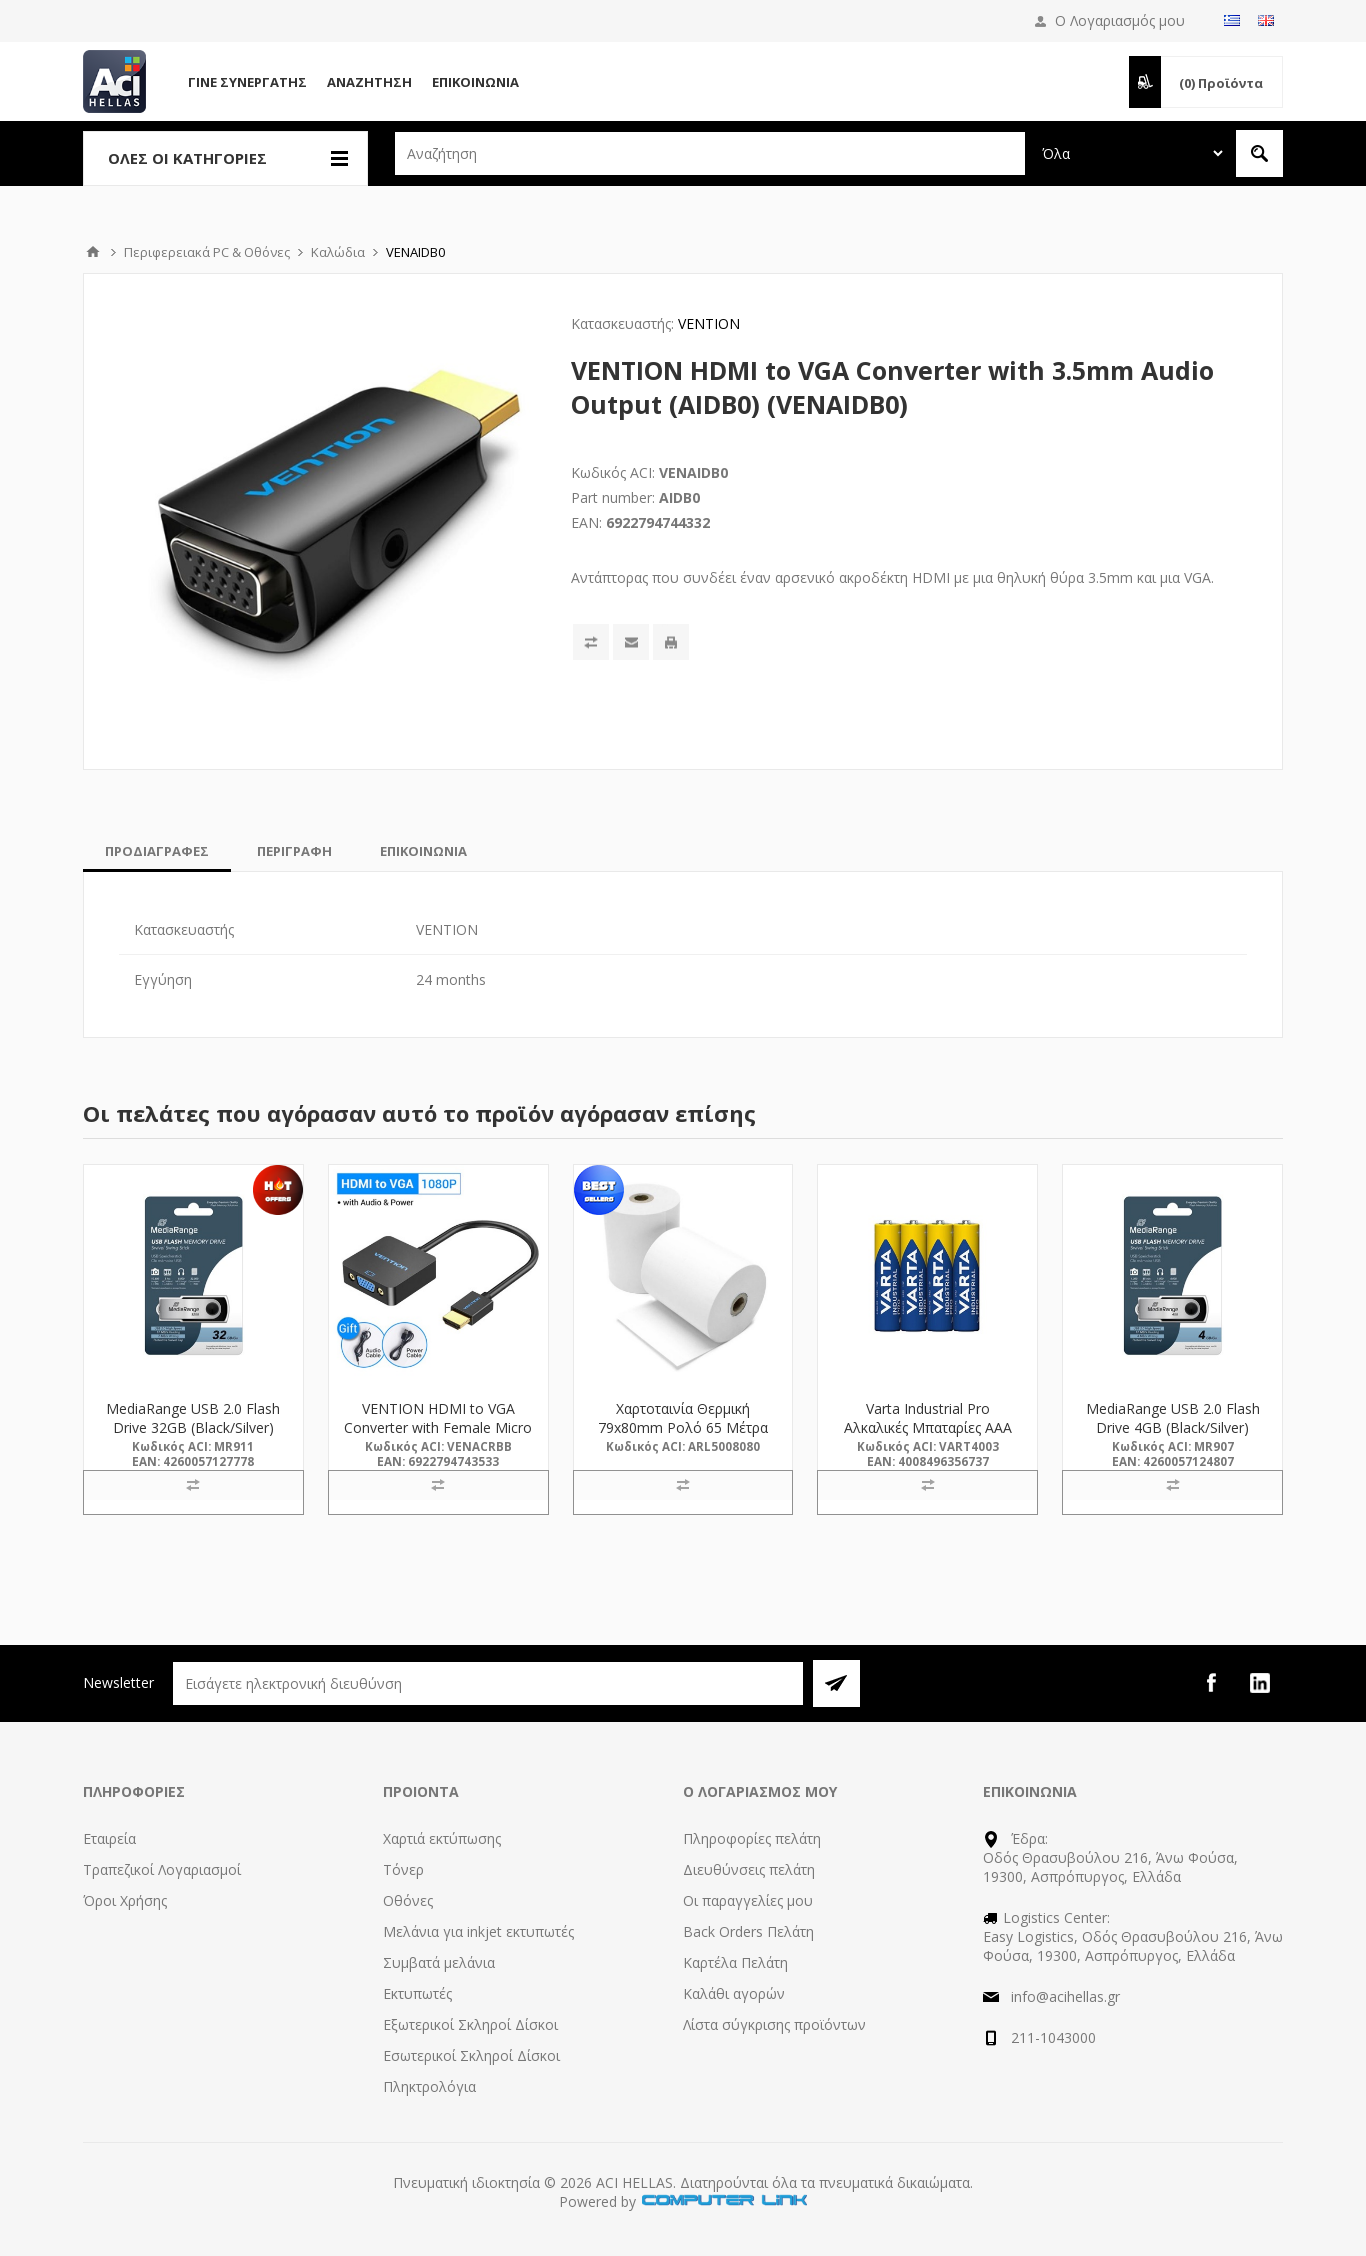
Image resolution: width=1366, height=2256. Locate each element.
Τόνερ (403, 1869)
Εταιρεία (109, 1838)
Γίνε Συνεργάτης (247, 82)
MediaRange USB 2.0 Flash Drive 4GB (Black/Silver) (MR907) (1173, 1427)
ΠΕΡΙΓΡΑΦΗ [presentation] (294, 851)
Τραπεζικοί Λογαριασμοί (162, 1869)
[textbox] (710, 153)
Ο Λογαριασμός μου (1120, 20)
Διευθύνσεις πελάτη (749, 1869)
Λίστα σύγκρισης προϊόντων (774, 2024)
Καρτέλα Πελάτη (735, 1962)
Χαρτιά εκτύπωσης (442, 1838)
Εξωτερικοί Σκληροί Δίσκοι (470, 2024)
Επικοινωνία (475, 82)
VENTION (709, 323)
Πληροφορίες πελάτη (752, 1838)
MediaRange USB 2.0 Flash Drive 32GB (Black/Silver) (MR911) (193, 1427)
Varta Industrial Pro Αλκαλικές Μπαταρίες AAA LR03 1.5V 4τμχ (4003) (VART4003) (928, 1437)
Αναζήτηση (369, 82)
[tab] (157, 851)
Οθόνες (408, 1900)
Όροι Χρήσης (125, 1900)
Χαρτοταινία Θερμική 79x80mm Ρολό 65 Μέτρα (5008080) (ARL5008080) (683, 1427)
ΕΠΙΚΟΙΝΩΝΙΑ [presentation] (423, 851)
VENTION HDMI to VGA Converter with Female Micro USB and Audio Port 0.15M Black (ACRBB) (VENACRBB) (438, 1437)
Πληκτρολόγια (429, 2086)
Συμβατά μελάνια (439, 1962)
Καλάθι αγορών (734, 1993)
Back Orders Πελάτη (748, 1931)
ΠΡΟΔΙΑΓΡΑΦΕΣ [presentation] (157, 851)
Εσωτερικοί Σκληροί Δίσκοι (471, 2055)
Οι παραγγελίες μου (748, 1900)
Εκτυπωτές (417, 1993)
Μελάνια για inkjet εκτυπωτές (478, 1931)
